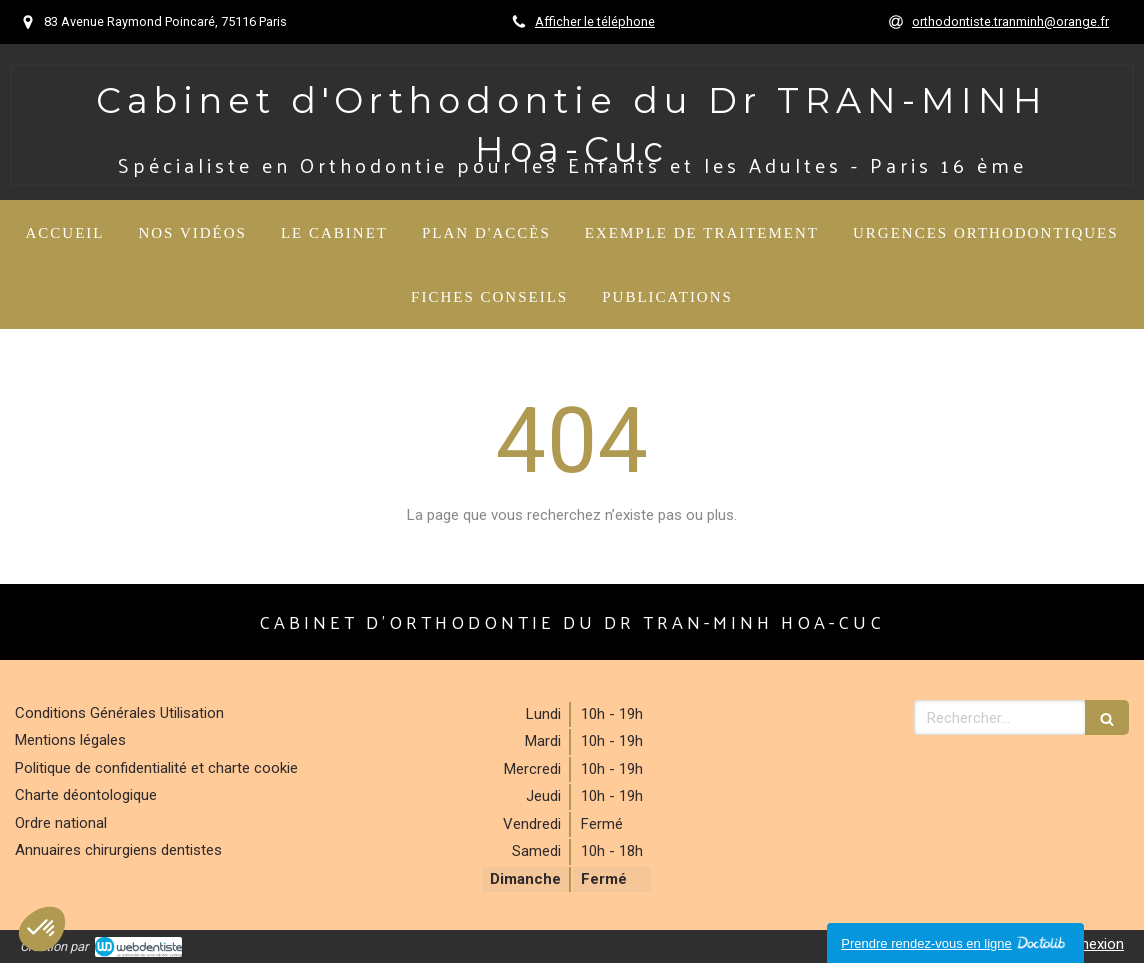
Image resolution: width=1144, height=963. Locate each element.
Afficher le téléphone (595, 21)
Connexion (1089, 944)
